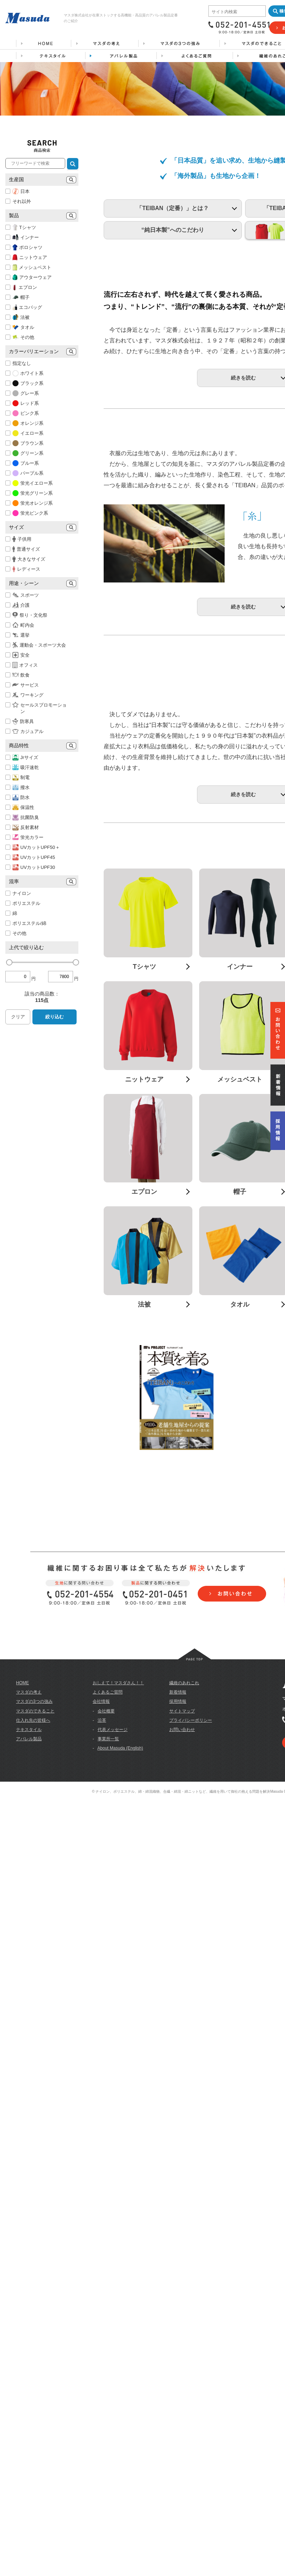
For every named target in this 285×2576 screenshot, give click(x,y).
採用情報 (177, 2128)
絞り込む (54, 1016)
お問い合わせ (182, 2155)
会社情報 (101, 2128)
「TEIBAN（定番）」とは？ (172, 278)
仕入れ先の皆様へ (33, 2146)
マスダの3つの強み (34, 2128)
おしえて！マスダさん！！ (118, 2109)
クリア (18, 1016)
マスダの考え (29, 2118)
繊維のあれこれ (184, 2109)
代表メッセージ (113, 2155)
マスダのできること (35, 2137)
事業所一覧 (108, 2165)
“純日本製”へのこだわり (172, 299)
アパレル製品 (29, 2165)
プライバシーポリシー (190, 2146)
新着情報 (177, 2118)
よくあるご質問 (108, 2118)
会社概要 (106, 2137)
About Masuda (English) (120, 2174)
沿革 (102, 2146)
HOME (22, 2109)
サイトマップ (182, 2137)
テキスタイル (29, 2155)
